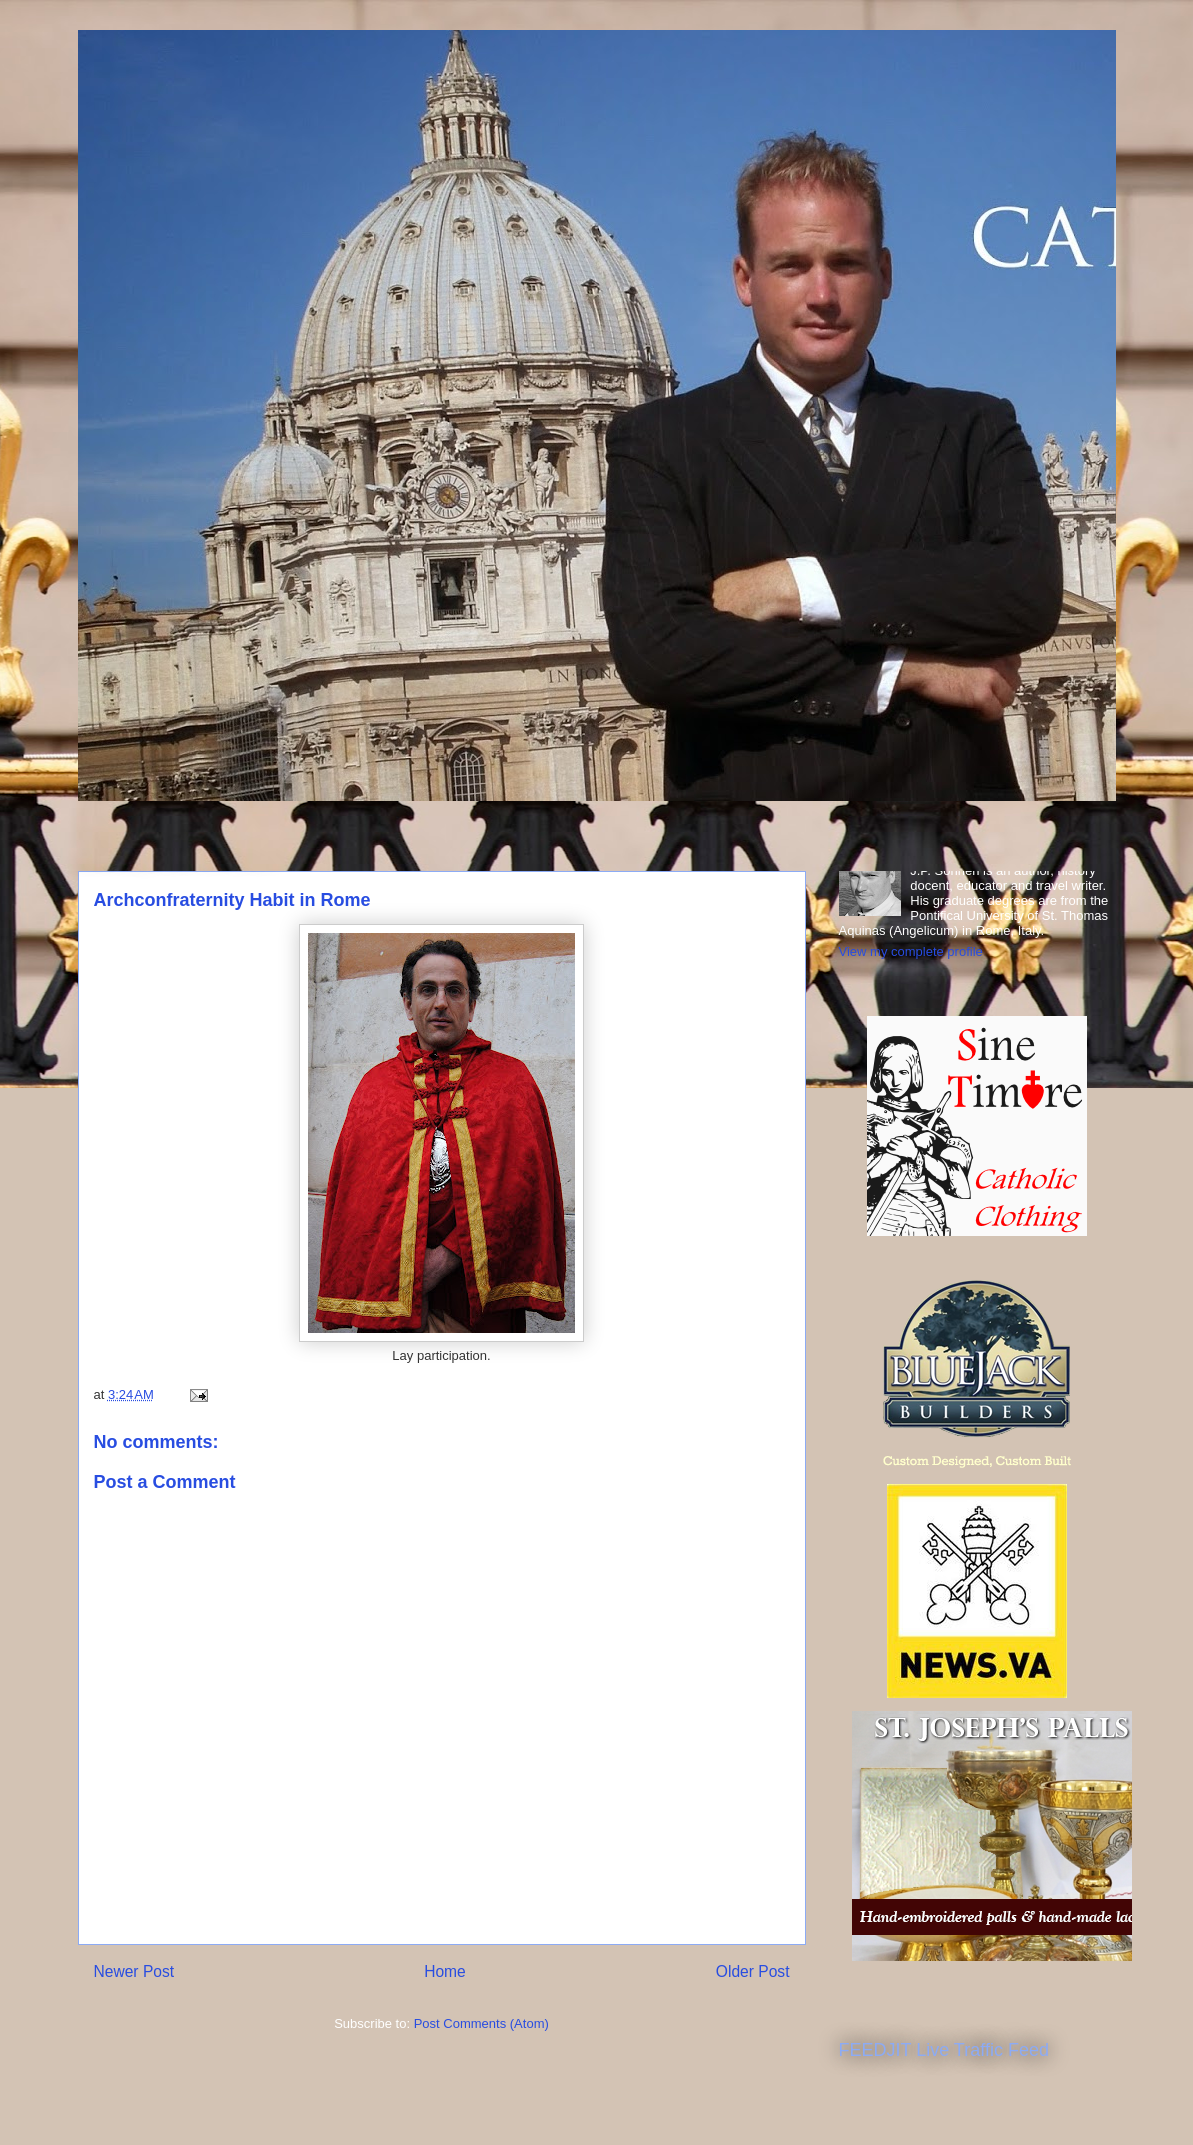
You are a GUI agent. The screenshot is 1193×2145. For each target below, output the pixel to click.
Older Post (753, 1971)
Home (445, 1971)
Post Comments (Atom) (481, 2023)
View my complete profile (911, 951)
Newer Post (134, 1971)
